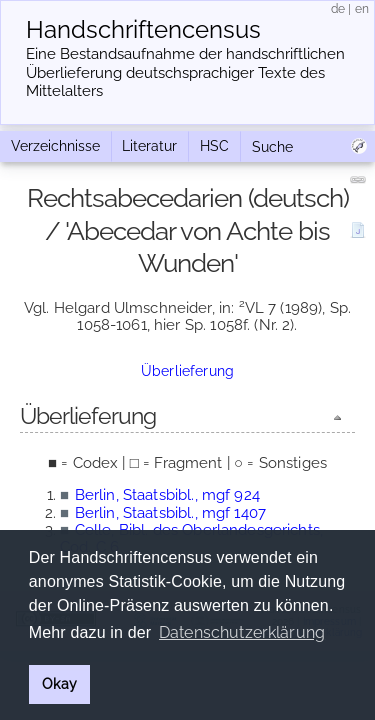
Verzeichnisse (55, 146)
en (362, 9)
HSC (214, 146)
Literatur (149, 146)
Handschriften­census (143, 30)
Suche (272, 147)
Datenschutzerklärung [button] (242, 632)
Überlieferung (187, 371)
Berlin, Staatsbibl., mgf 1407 (170, 513)
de (338, 9)
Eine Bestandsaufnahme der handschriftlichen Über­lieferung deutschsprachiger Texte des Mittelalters (185, 73)
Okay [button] (59, 683)
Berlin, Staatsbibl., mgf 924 (167, 495)
